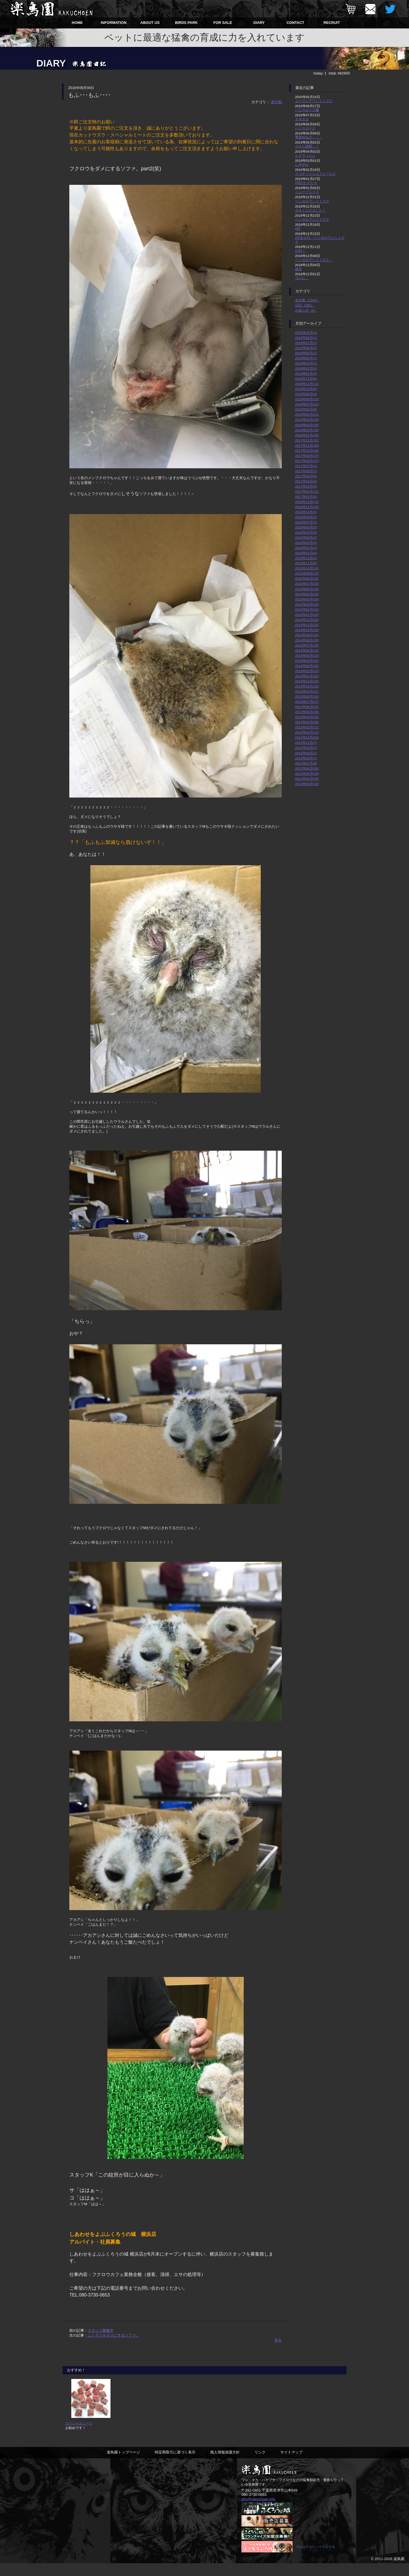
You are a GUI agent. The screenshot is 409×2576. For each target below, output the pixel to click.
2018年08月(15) (307, 399)
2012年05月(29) (307, 773)
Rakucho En (305, 2559)
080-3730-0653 (253, 2507)
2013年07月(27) (307, 701)
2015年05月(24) (307, 594)
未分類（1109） (307, 300)
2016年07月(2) (306, 522)
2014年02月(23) (307, 671)
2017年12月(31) (307, 440)
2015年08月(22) (307, 578)
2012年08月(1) (306, 758)
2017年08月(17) (307, 461)
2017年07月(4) (306, 466)
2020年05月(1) (306, 332)
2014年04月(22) (307, 660)
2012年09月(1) (306, 753)
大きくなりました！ (310, 210)
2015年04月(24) (307, 599)
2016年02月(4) (306, 548)
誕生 (298, 269)
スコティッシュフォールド (315, 173)
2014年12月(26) (307, 620)
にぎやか (302, 164)
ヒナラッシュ (305, 155)
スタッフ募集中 (101, 2330)
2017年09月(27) (307, 455)
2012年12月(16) (307, 737)
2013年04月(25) (307, 717)
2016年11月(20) (307, 507)
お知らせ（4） (306, 310)
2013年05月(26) (307, 712)
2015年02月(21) (307, 609)
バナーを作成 (325, 2559)
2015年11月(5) (306, 563)
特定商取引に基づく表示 (175, 2464)
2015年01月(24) (307, 614)
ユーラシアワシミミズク (314, 101)
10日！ (300, 250)
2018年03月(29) (307, 425)
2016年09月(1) (306, 517)
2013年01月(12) (307, 732)
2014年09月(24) (307, 635)
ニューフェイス (307, 192)
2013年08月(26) (307, 696)
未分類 (276, 102)
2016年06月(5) (306, 527)
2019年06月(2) (306, 348)
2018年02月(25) (307, 430)
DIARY (259, 22)
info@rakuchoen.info (258, 2511)
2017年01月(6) (306, 496)
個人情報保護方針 (225, 2464)
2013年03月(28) (307, 722)
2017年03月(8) (306, 486)
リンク (260, 2464)
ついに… (302, 278)
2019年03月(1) (306, 363)
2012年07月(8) (306, 763)
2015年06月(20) (307, 589)
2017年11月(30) (307, 445)
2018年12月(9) (306, 378)
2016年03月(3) (306, 542)
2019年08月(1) (306, 337)
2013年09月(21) (307, 691)
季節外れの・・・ (308, 137)
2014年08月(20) (307, 640)
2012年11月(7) (306, 742)
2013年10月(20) (307, 686)
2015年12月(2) (306, 558)
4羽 (298, 228)
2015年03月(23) (307, 604)
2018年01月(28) (307, 435)
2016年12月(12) (307, 502)
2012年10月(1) (306, 747)
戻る (278, 2340)
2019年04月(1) (306, 358)
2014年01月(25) (307, 676)
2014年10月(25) (307, 630)
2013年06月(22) (307, 707)
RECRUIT (332, 22)
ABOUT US (150, 22)
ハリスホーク (305, 128)
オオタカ (302, 119)
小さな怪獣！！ (307, 146)
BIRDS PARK (186, 22)
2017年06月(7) (306, 471)
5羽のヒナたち (306, 183)
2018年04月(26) (307, 419)
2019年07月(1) (306, 343)
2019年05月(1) (306, 353)
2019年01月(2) (306, 373)
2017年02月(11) (307, 491)
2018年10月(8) (306, 389)
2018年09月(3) (306, 394)
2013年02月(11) (307, 727)
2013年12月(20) (307, 681)
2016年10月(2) (306, 512)
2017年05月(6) (306, 476)
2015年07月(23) (307, 583)
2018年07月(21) (307, 404)
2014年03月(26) (307, 666)
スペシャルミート (79, 2435)
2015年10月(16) (307, 568)
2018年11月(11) (307, 384)
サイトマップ (291, 2464)
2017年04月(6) (306, 481)
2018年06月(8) (306, 409)
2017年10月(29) (307, 450)
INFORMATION (114, 22)
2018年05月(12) (307, 414)
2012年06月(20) (307, 768)
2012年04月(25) (307, 778)
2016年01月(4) (306, 553)
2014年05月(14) (307, 655)
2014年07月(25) (307, 645)
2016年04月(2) (306, 537)
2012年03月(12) (307, 784)
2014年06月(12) (307, 650)
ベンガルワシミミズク (312, 201)
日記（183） (304, 305)
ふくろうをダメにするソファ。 (113, 2335)
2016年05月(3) (306, 532)
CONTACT (295, 22)
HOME (77, 22)
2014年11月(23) (307, 625)
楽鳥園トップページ (123, 2464)
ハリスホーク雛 (307, 110)
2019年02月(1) (306, 368)
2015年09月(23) (307, 573)
